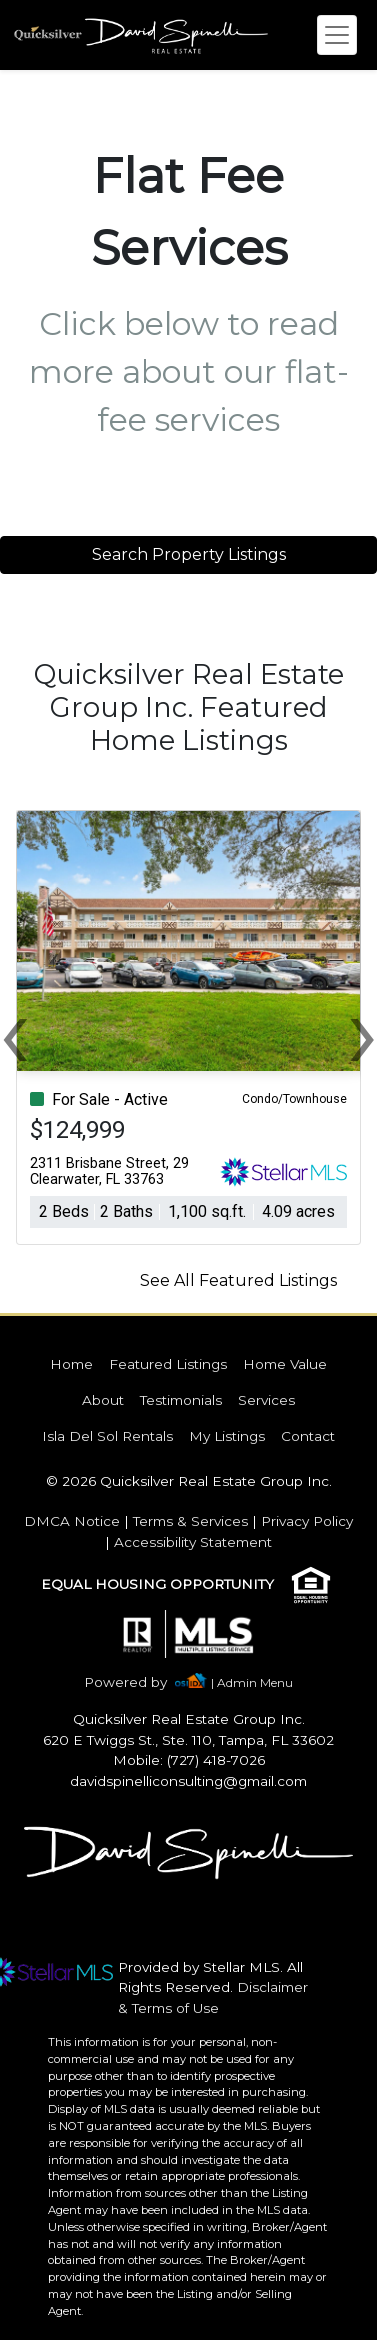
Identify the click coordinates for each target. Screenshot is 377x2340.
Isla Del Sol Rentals (107, 1436)
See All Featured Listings (238, 1280)
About (103, 1400)
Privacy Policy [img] (307, 1521)
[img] (137, 1682)
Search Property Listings (189, 554)
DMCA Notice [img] (72, 1521)
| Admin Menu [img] (252, 1682)
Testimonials (181, 1400)
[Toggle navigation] (337, 35)
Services (266, 1400)
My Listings (227, 1436)
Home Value (285, 1364)
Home (71, 1364)
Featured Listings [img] (168, 1364)
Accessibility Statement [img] (193, 1542)
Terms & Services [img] (190, 1521)
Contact (308, 1436)
